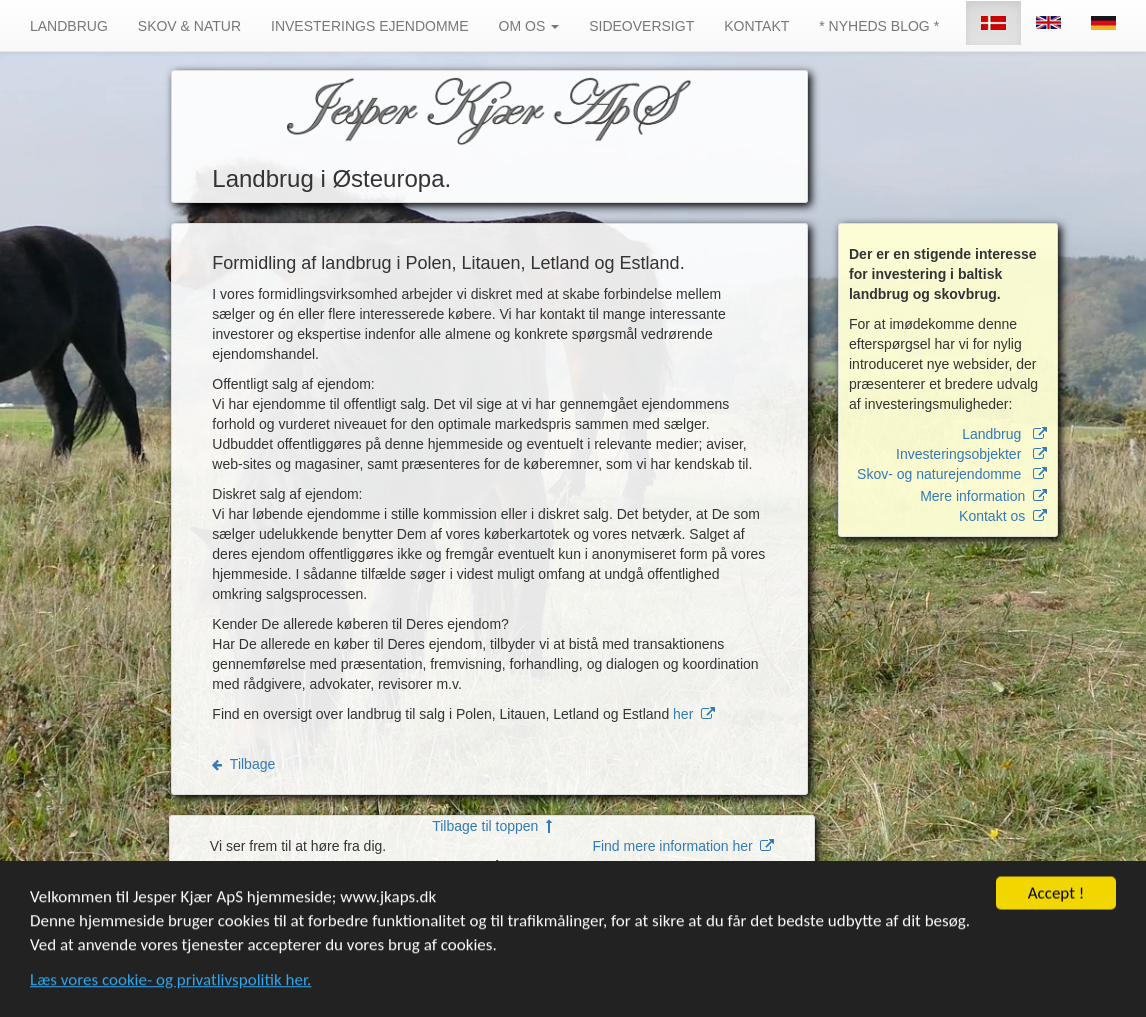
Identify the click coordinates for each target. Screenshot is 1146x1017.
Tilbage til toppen (492, 826)
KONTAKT (756, 26)
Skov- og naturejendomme (952, 474)
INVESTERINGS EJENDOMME (370, 26)
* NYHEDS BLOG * (879, 26)
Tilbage (243, 764)
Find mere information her (683, 846)
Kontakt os (1003, 516)
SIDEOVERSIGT (641, 26)
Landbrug (1004, 434)
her (694, 714)
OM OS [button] (529, 26)
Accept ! (1056, 895)
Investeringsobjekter (971, 454)
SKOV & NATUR (189, 26)
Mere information (983, 496)
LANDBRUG (69, 26)
